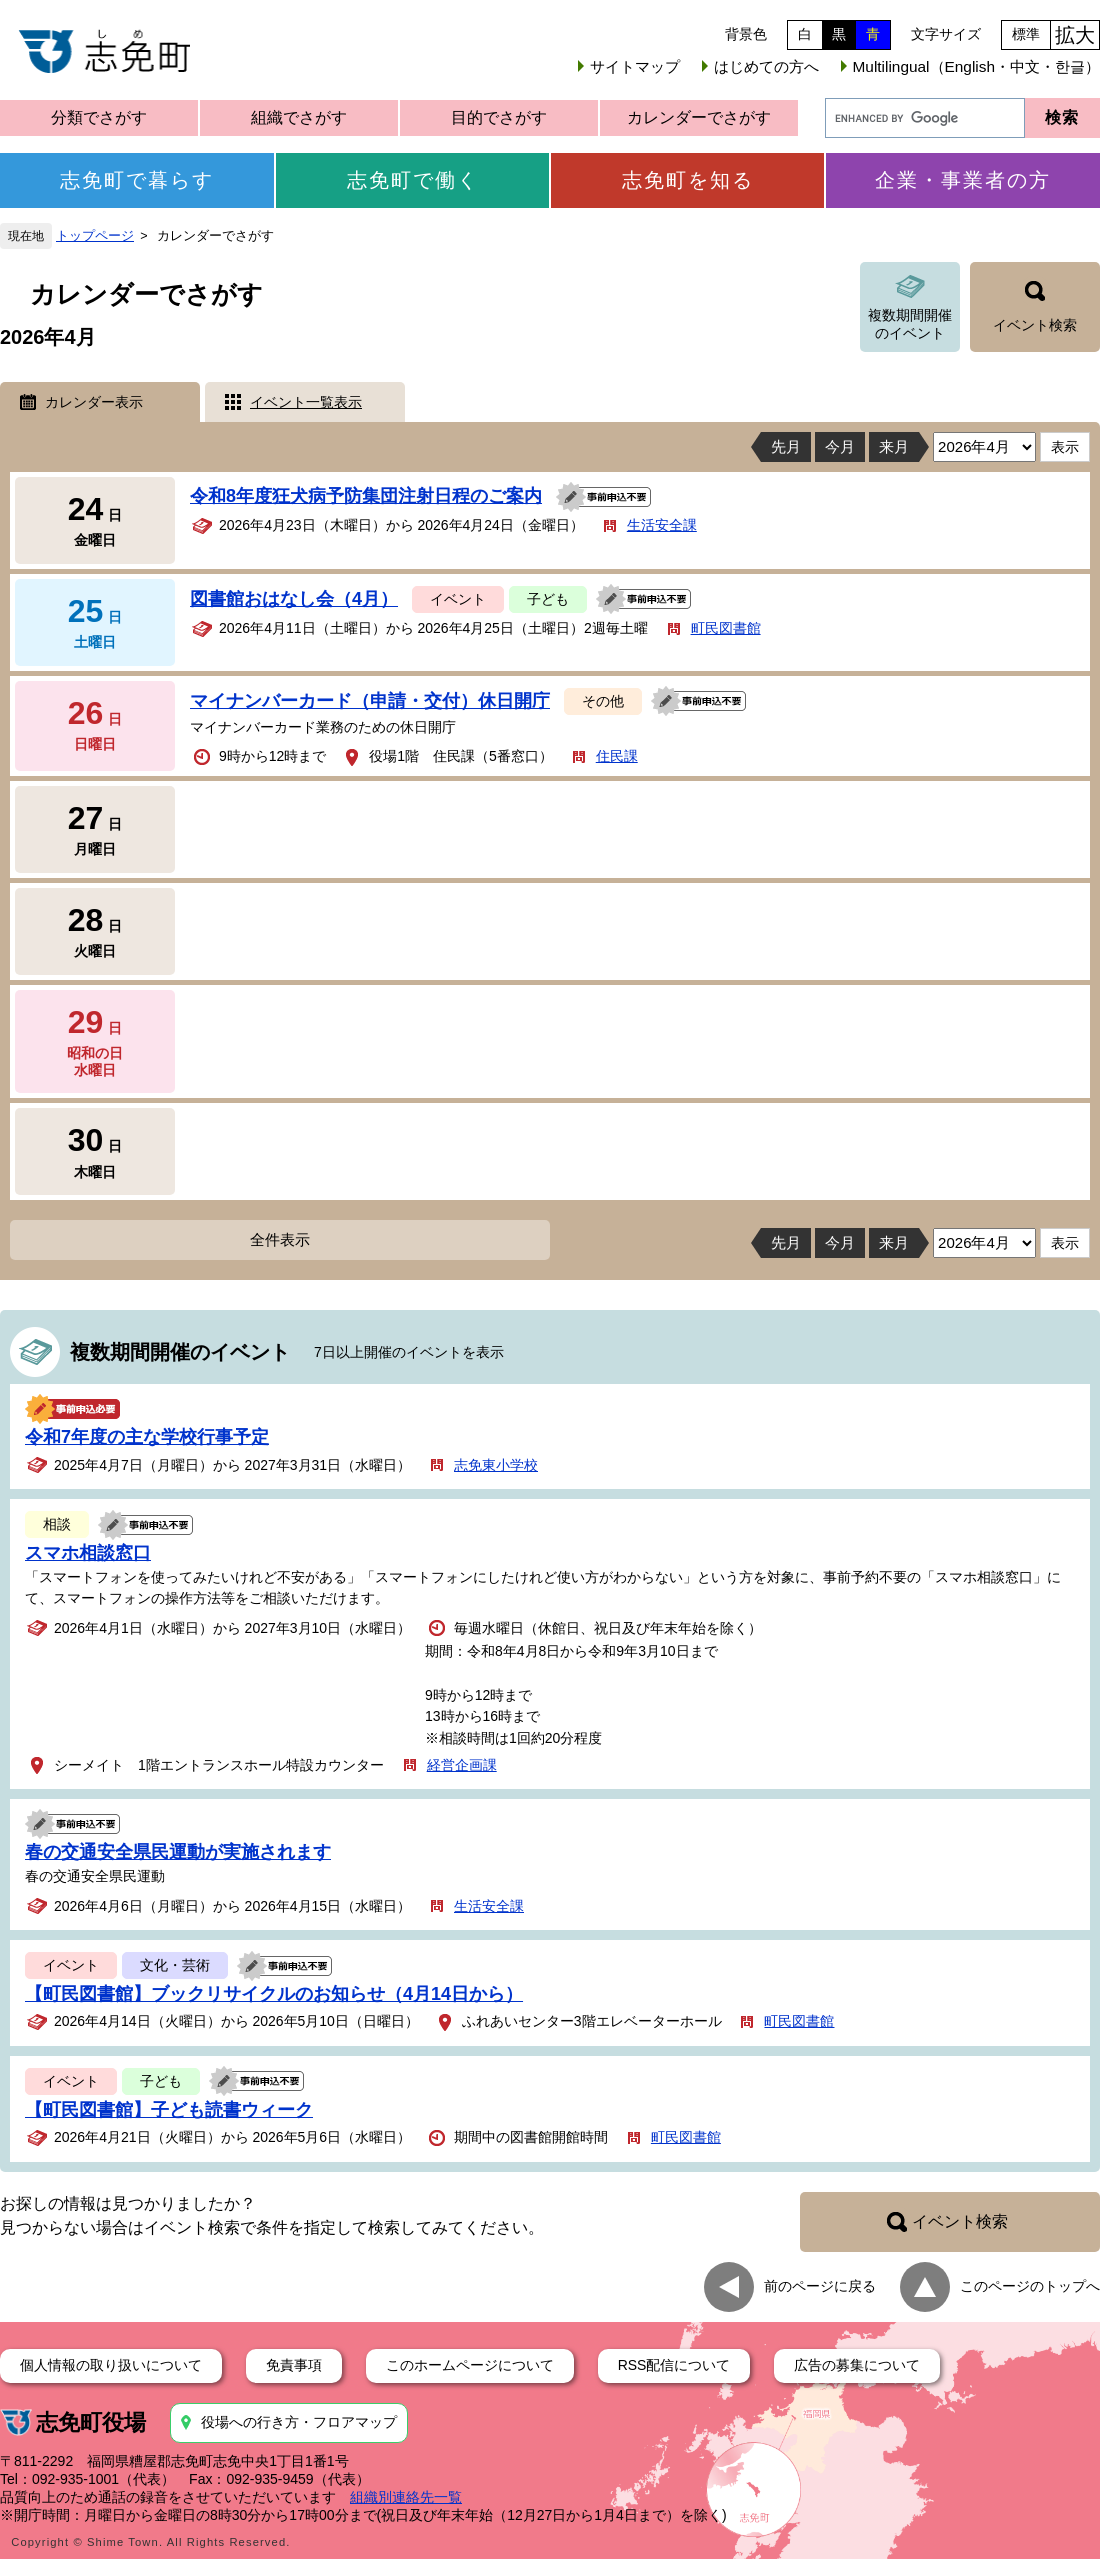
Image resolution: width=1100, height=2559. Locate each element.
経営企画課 (462, 1765)
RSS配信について (674, 2365)
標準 (1026, 34)
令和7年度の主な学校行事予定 (147, 1437)
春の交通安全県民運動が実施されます (178, 1852)
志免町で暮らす (137, 180)
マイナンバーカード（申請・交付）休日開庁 (370, 701)
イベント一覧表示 (306, 402)
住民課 (617, 756)
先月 (786, 446)
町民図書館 (726, 628)
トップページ (95, 236)
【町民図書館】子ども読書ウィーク (169, 2110)
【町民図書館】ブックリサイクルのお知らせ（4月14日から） (274, 1994)
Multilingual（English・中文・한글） (976, 66)
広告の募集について (857, 2365)
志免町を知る (688, 180)
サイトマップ (635, 66)
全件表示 (280, 1239)
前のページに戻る (820, 2285)
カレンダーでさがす (699, 117)
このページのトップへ (1030, 2285)
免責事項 (294, 2365)
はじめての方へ (766, 66)
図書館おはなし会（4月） (294, 599)
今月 (840, 446)
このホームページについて (470, 2365)
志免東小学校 (496, 1465)
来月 (894, 446)
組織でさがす (299, 117)
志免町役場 (91, 2422)
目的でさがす (499, 117)
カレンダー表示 (94, 402)
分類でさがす (99, 117)
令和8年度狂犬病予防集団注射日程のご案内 (366, 496)
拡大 (1075, 35)
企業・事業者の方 (963, 180)
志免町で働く (413, 180)
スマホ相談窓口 (88, 1553)
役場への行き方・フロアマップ (299, 2422)
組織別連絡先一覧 (406, 2497)
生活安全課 (662, 525)
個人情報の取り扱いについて (111, 2365)
